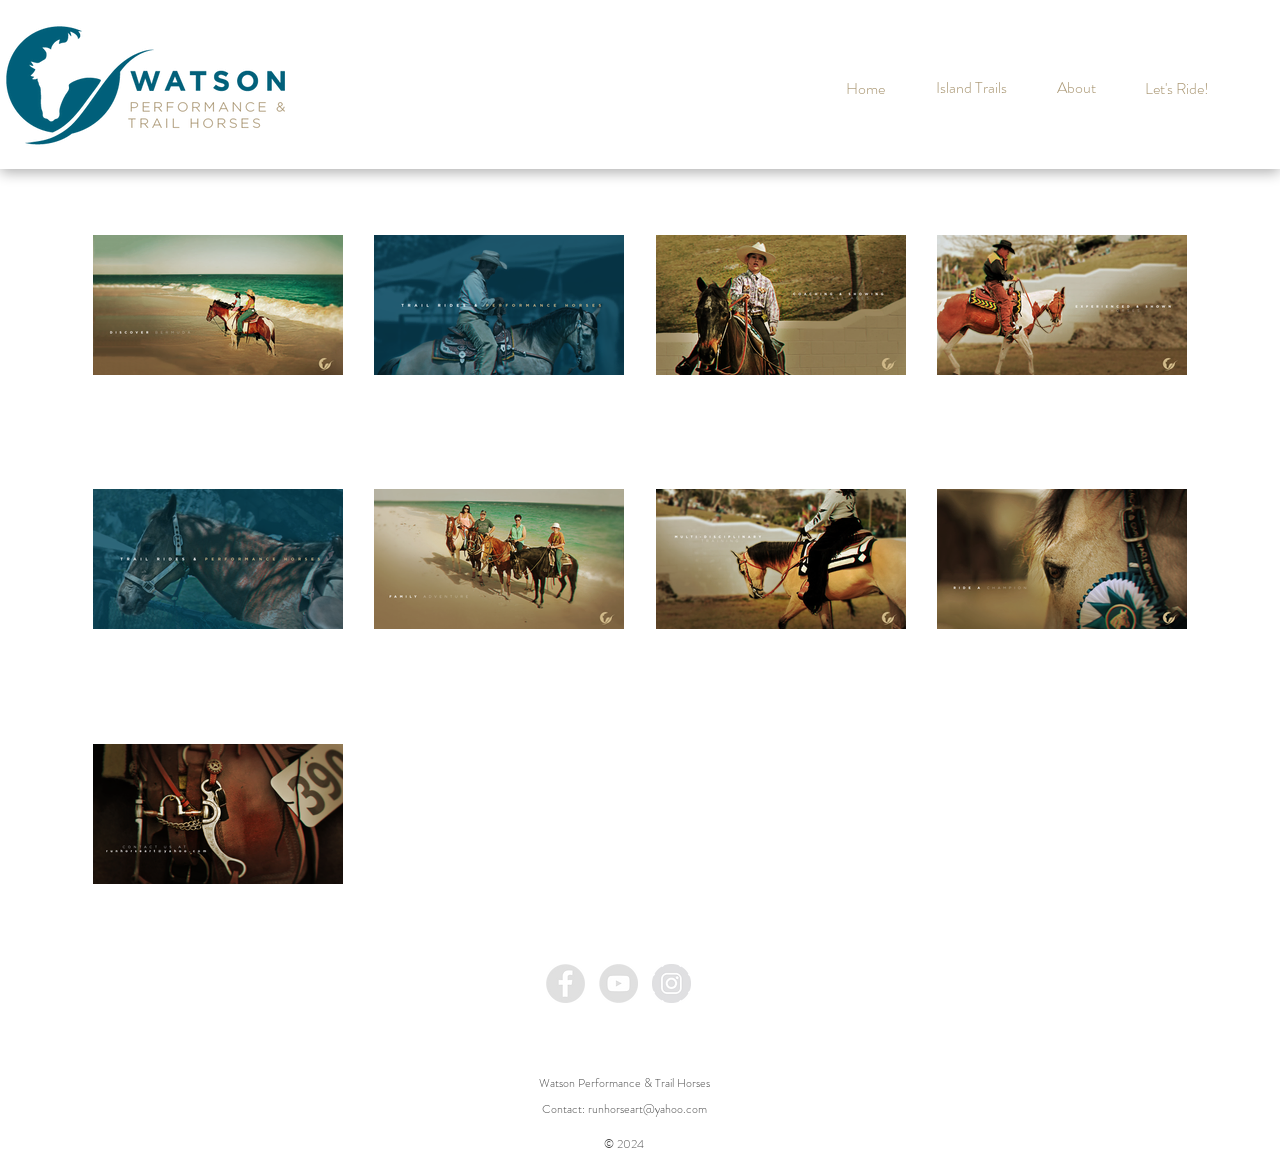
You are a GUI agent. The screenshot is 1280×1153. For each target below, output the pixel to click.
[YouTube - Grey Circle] (618, 983)
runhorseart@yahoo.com (647, 1109)
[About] (1076, 88)
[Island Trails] (971, 88)
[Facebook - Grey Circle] (565, 983)
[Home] (865, 89)
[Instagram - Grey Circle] (671, 983)
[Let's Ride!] (1177, 89)
